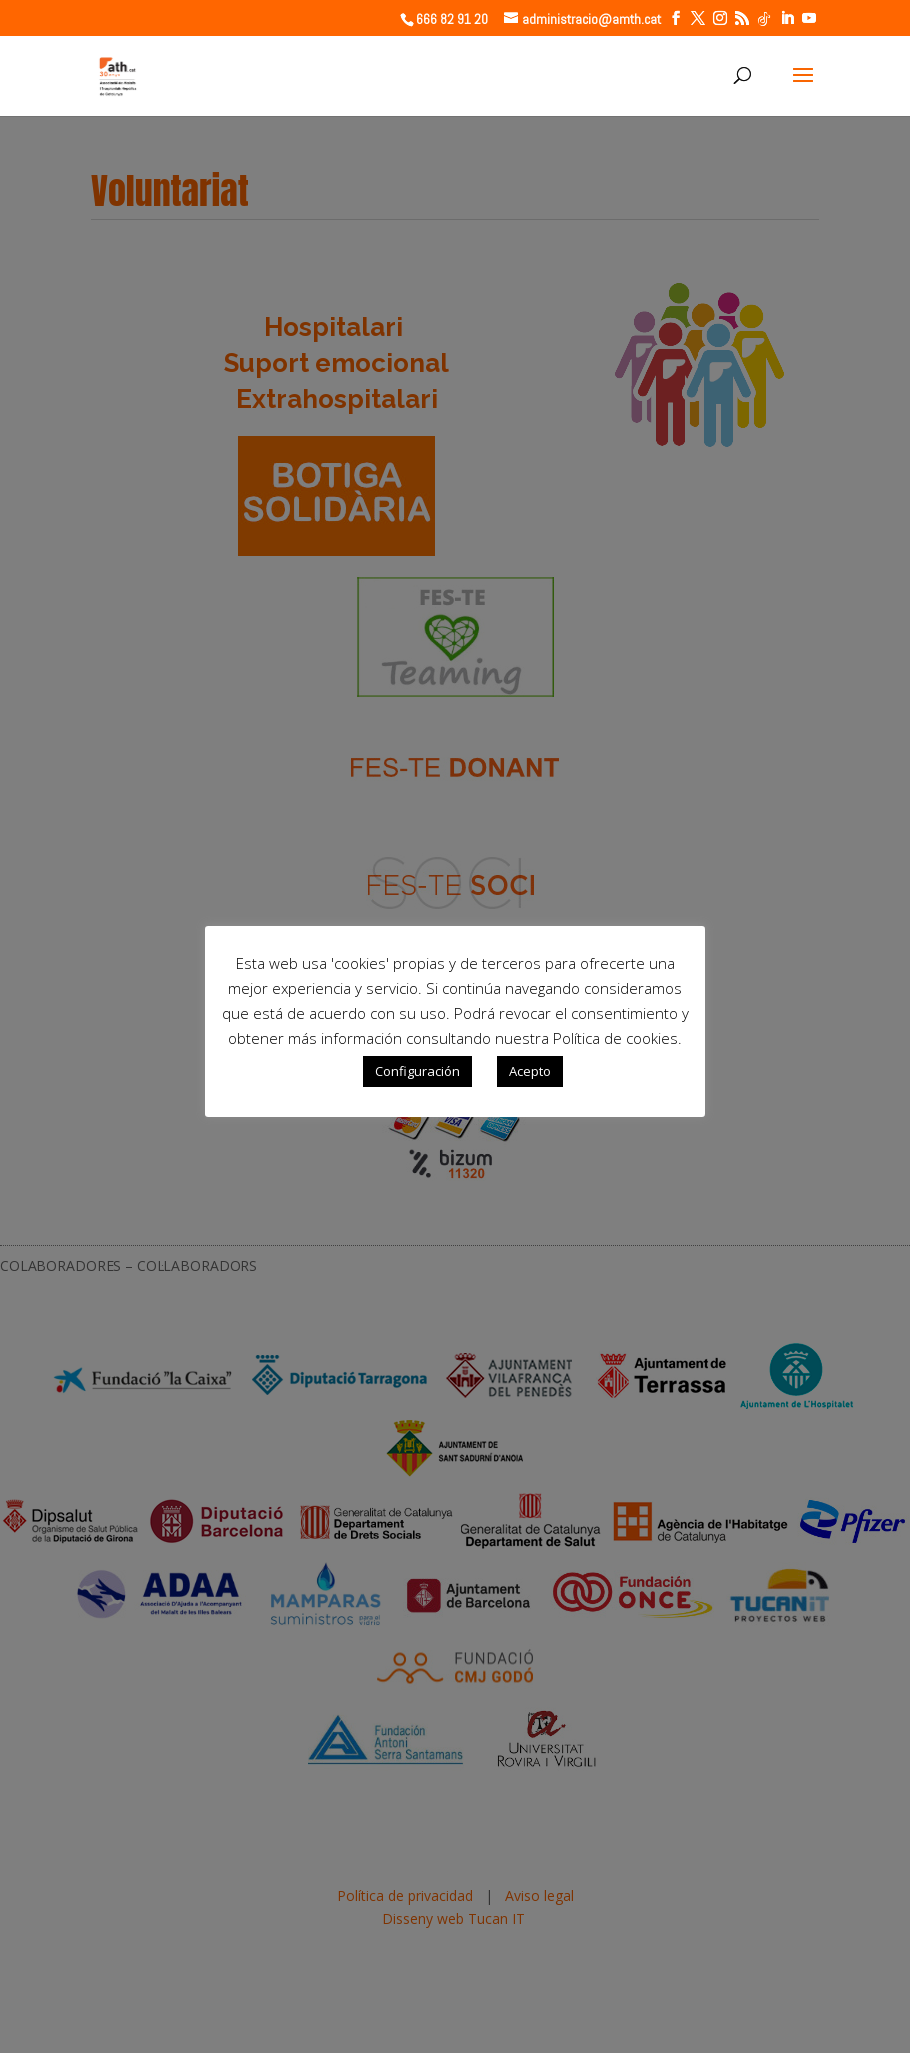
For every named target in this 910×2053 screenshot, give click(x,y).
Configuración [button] (417, 1071)
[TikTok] (764, 19)
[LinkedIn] (787, 18)
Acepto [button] (530, 1071)
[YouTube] (809, 18)
